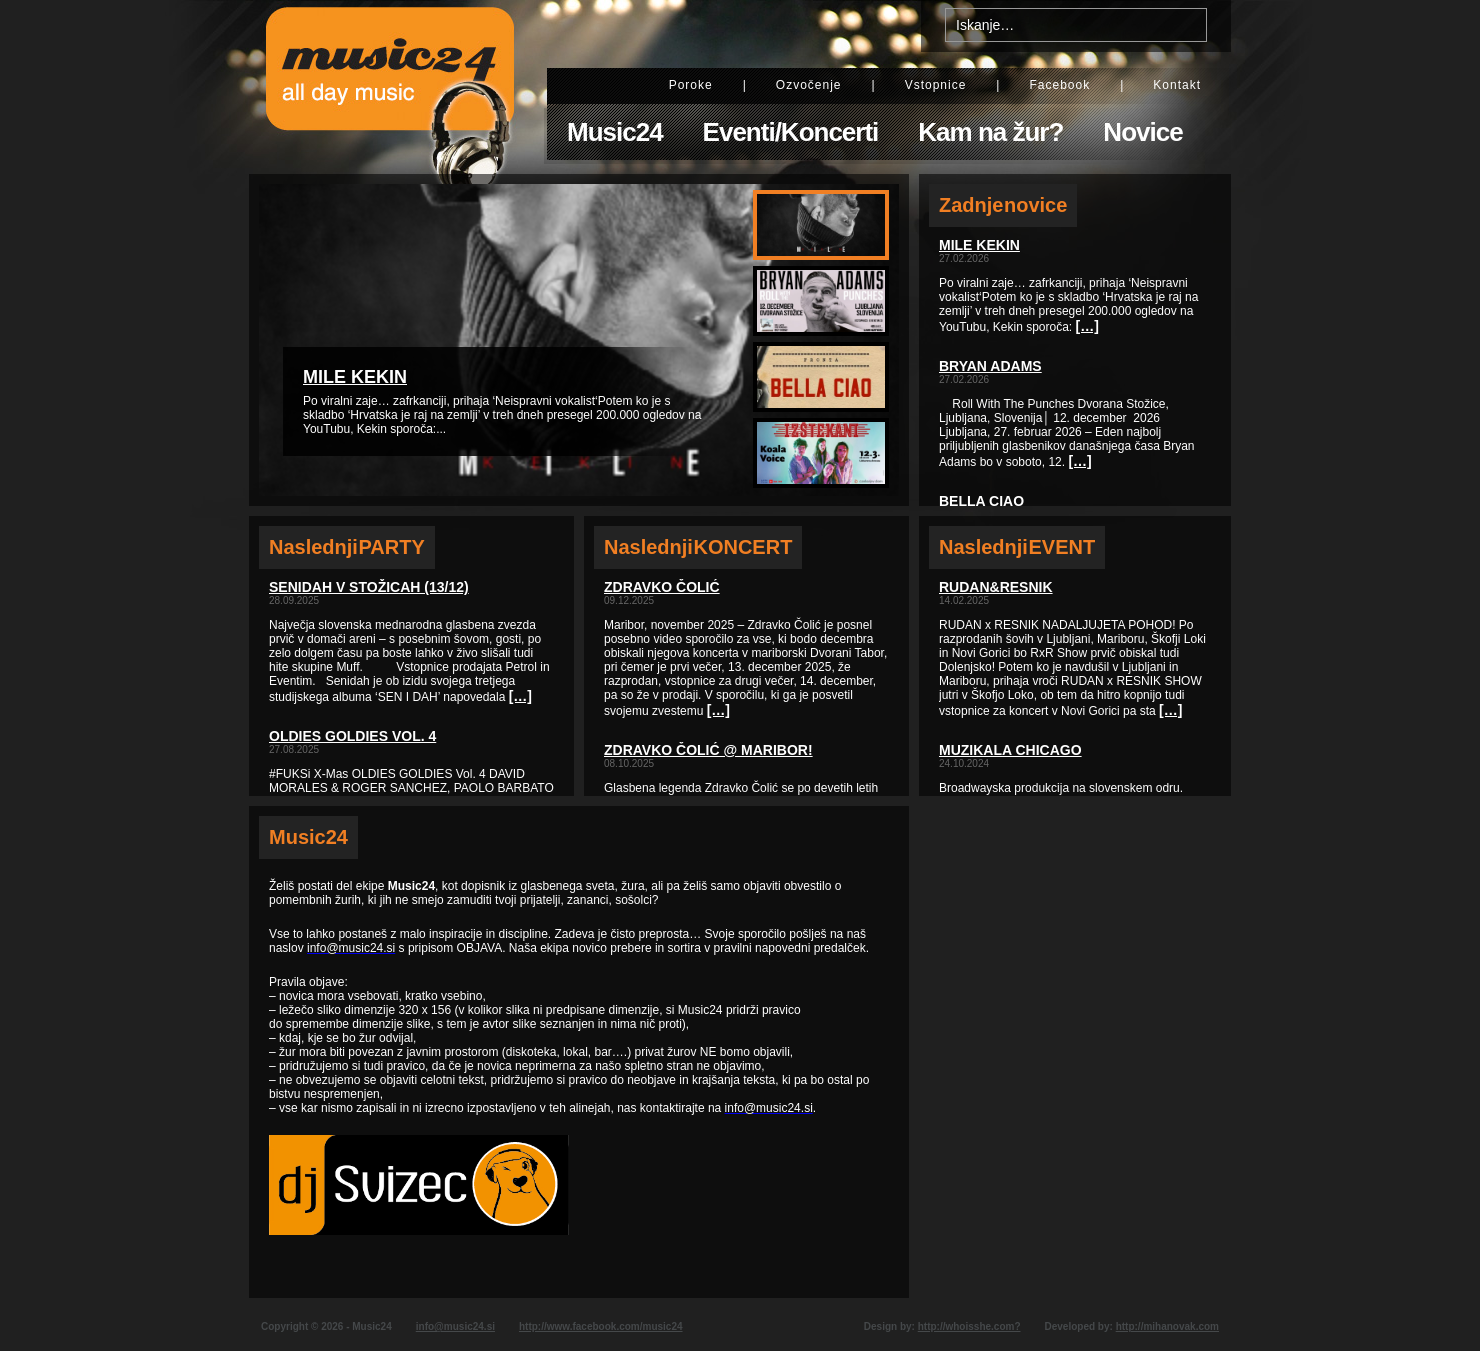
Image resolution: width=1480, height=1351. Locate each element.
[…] (520, 696)
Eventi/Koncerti (791, 132)
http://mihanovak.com (1167, 1326)
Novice (1142, 132)
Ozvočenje (809, 85)
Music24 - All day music (390, 87)
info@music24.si (455, 1326)
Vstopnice (936, 85)
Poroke (691, 85)
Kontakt (1177, 85)
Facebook (1059, 85)
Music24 (615, 132)
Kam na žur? (990, 132)
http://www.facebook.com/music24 (601, 1326)
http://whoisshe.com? (969, 1326)
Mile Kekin (355, 377)
